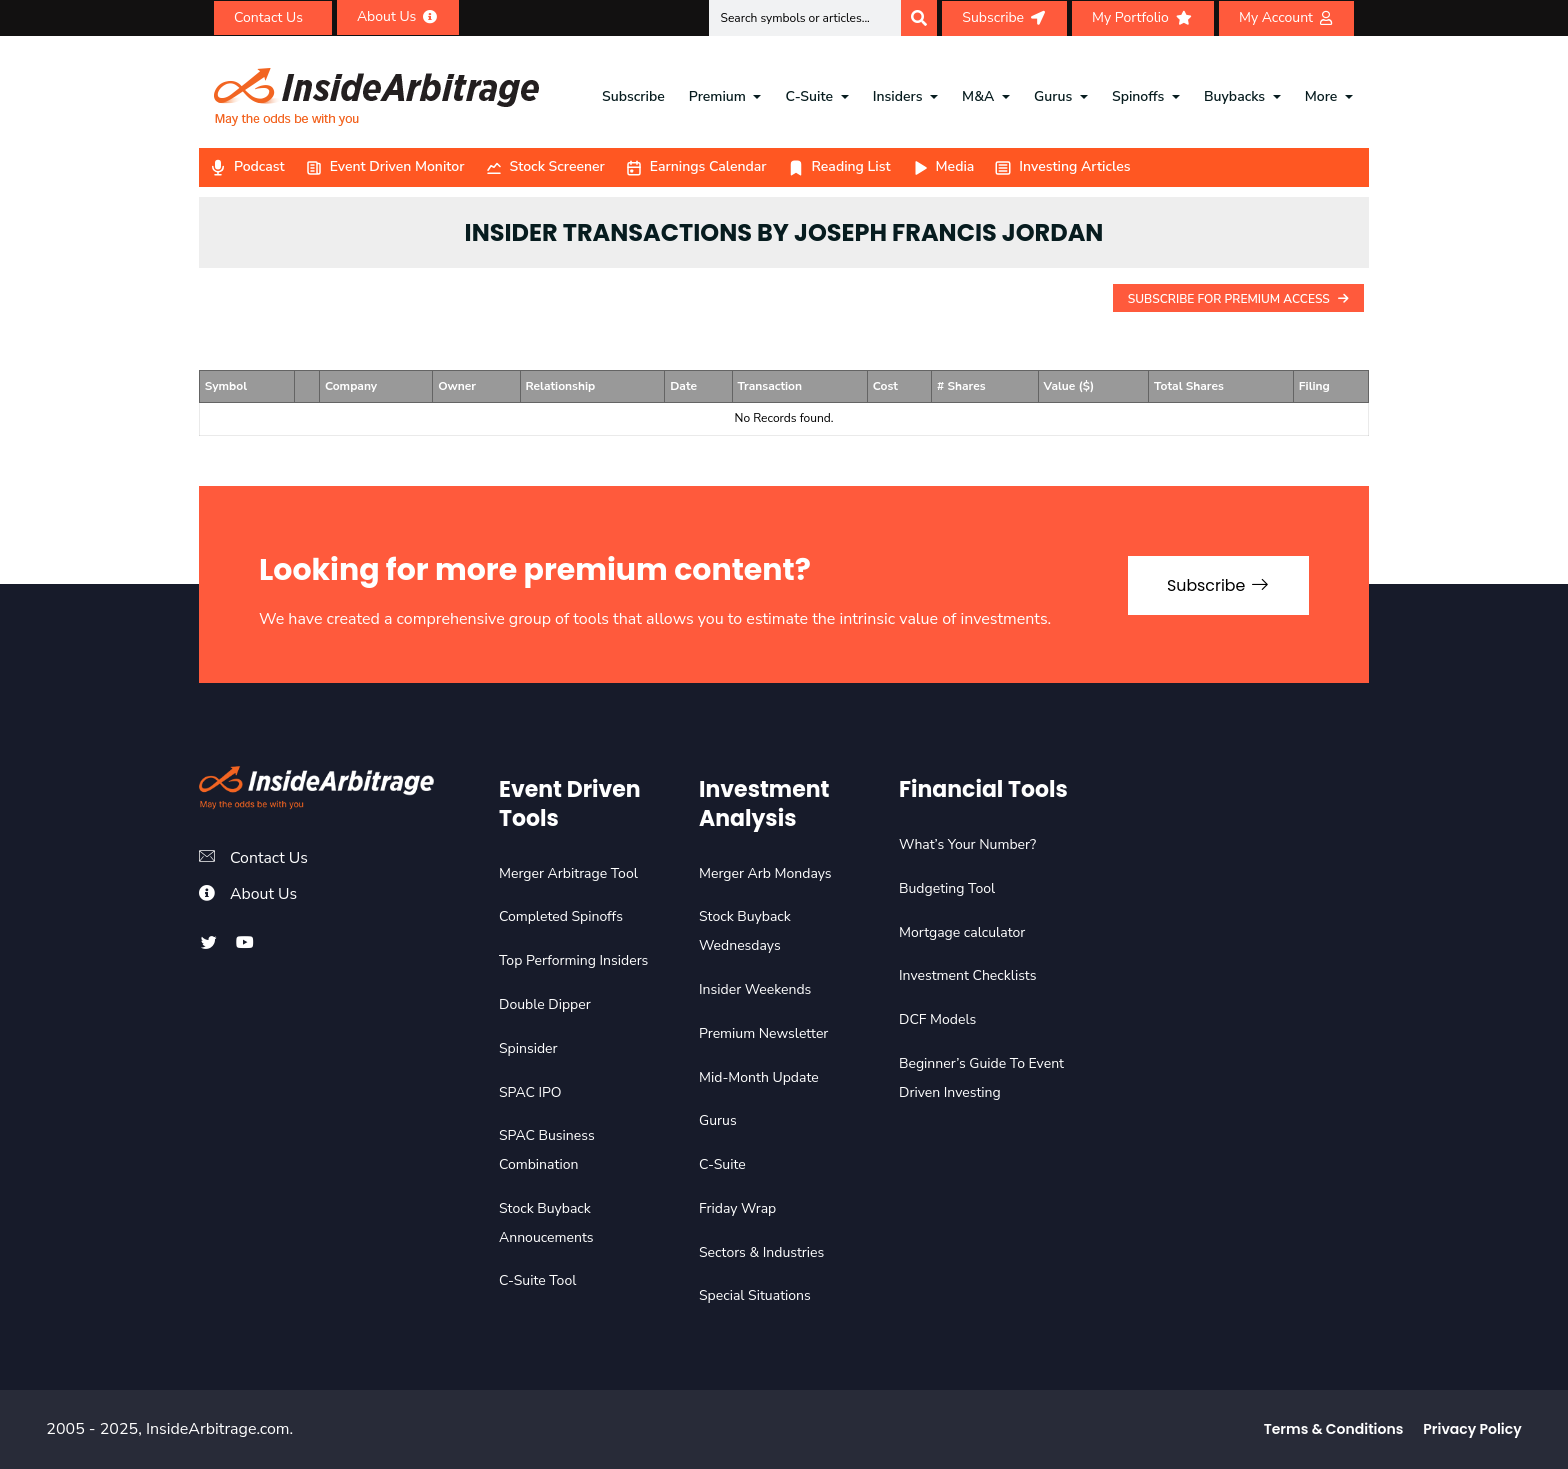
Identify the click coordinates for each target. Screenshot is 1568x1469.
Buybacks (1234, 96)
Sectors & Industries (761, 1252)
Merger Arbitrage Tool (568, 873)
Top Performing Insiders (573, 960)
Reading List (839, 166)
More (1321, 96)
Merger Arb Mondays (765, 873)
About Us (264, 894)
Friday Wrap (737, 1208)
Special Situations (755, 1295)
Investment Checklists (967, 975)
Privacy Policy (1472, 1429)
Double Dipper (545, 1004)
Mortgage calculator (962, 932)
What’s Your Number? (967, 844)
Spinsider (528, 1048)
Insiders (898, 96)
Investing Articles (1062, 166)
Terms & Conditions (1334, 1429)
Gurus (1053, 96)
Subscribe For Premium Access (1238, 299)
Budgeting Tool (947, 888)
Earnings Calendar (696, 166)
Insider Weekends (755, 989)
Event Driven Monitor (385, 166)
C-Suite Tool (537, 1280)
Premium (717, 96)
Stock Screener (545, 166)
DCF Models (937, 1019)
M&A (978, 96)
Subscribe (633, 96)
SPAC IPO (530, 1092)
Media (943, 166)
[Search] (919, 18)
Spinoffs (1138, 96)
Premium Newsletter (763, 1033)
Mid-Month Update (759, 1077)
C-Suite (809, 96)
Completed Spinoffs (561, 916)
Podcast (247, 166)
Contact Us (269, 858)
